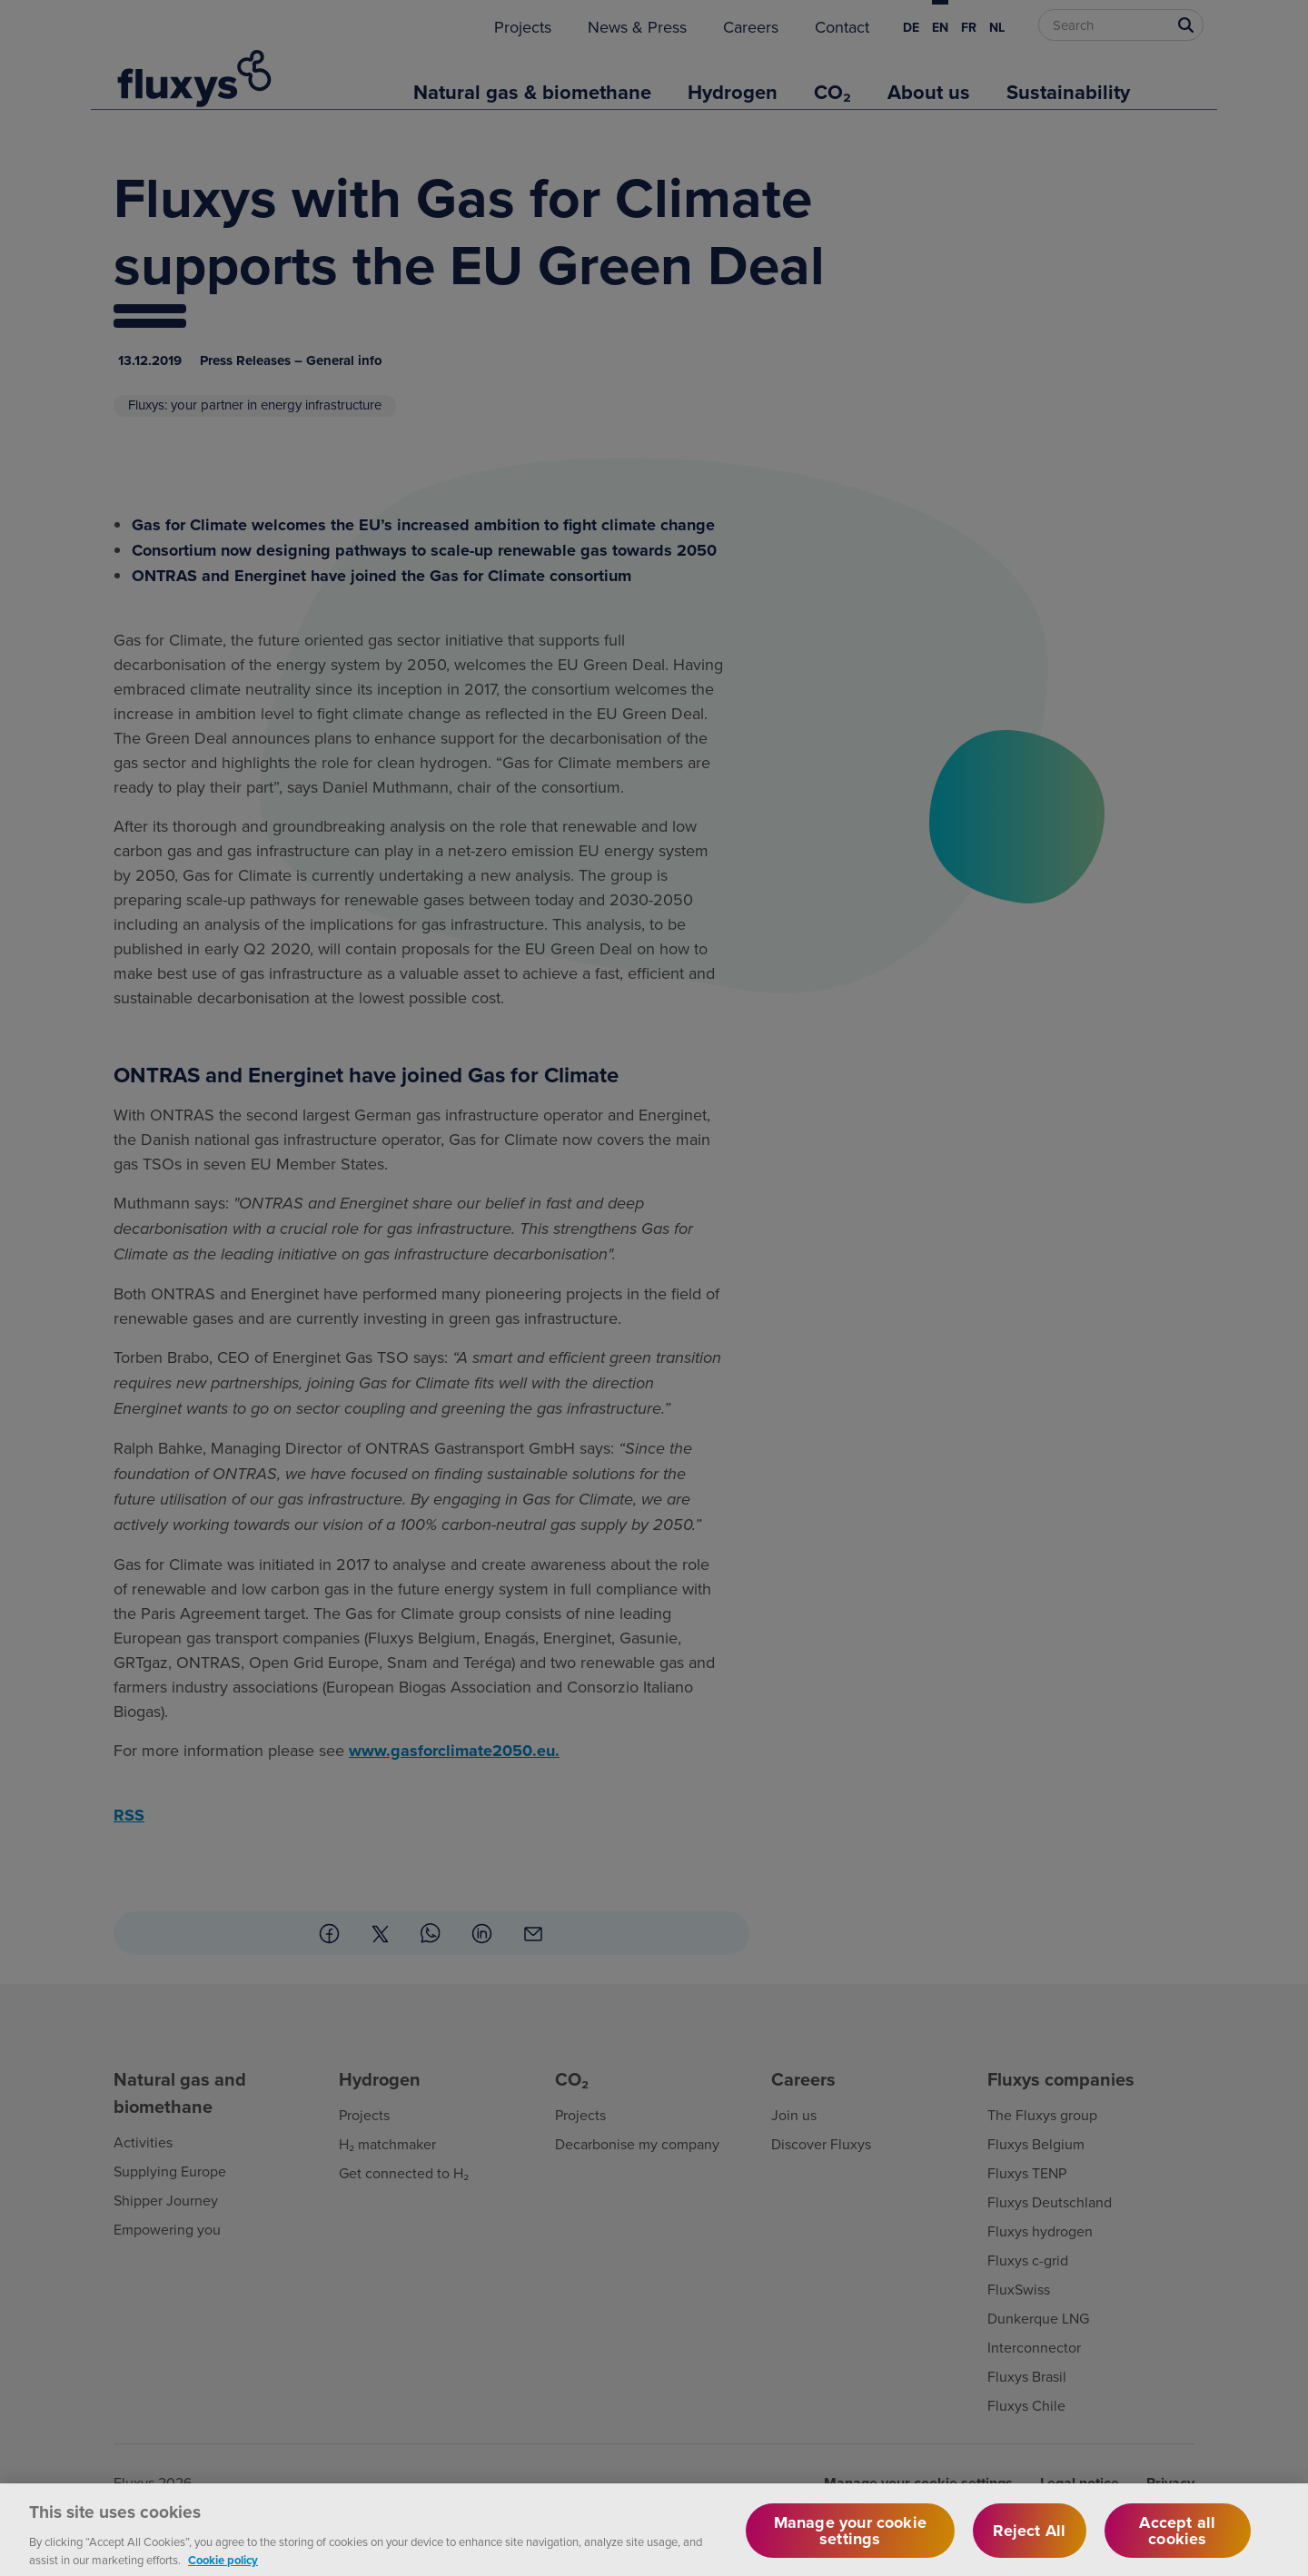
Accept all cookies (1177, 2545)
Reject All (1029, 2545)
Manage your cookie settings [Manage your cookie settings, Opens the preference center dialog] (850, 2545)
